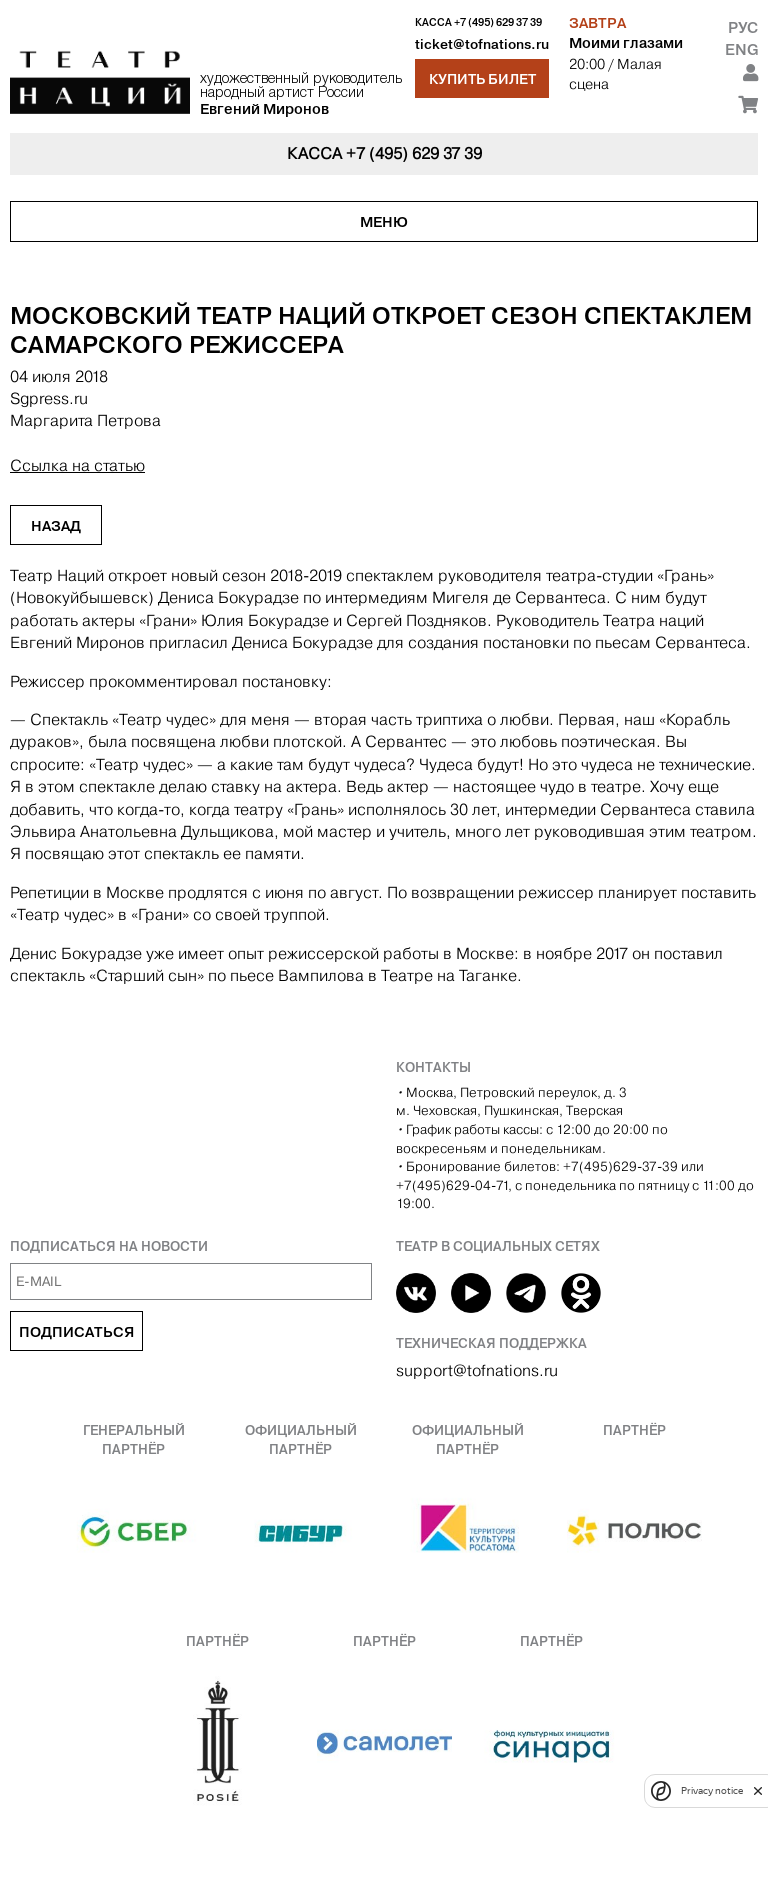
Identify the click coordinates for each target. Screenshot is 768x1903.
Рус (743, 27)
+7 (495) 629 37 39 (498, 22)
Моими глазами (626, 43)
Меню (384, 222)
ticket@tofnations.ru (482, 44)
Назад (56, 526)
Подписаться (76, 1332)
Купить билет (482, 79)
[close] (758, 1790)
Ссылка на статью (77, 465)
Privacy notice (712, 1790)
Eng (741, 49)
